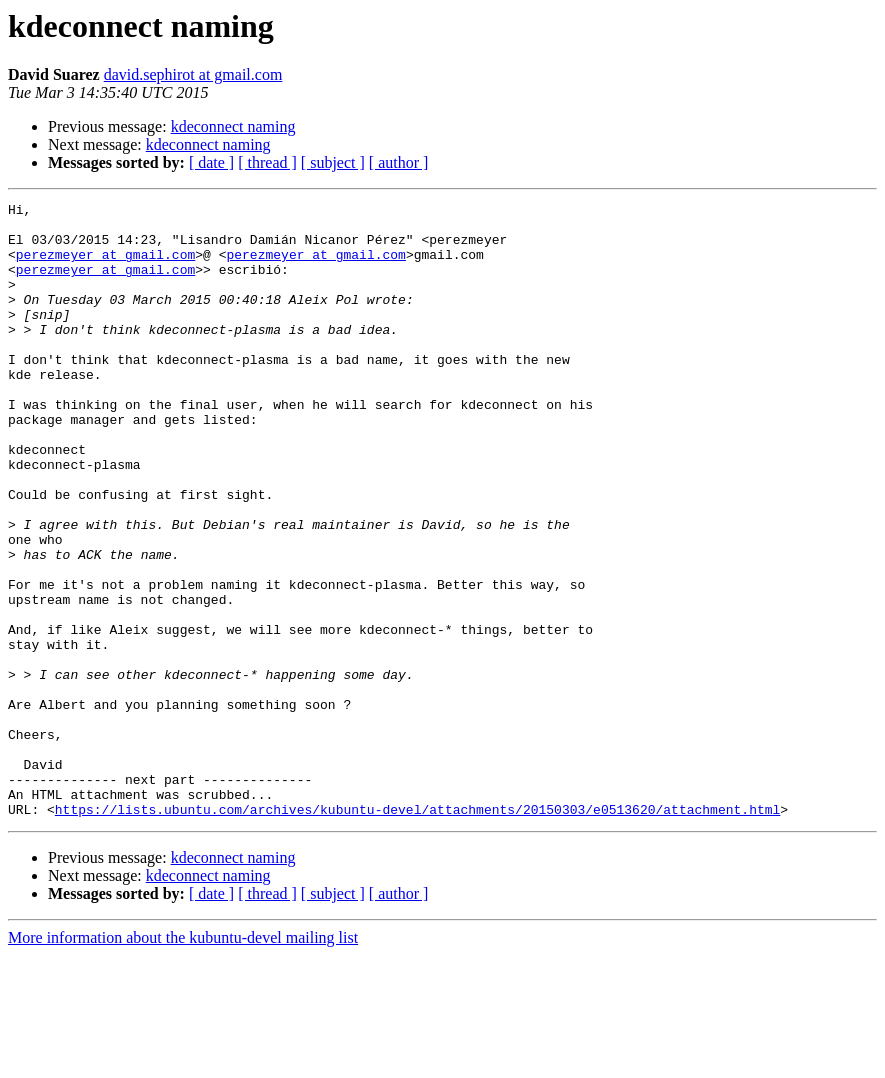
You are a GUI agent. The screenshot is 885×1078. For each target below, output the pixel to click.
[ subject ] (333, 162)
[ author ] (399, 162)
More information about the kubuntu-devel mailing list (183, 1060)
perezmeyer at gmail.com (105, 266)
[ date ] (211, 162)
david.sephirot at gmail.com (193, 74)
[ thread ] (267, 162)
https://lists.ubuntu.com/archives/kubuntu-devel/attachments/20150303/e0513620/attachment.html (417, 932)
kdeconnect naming (233, 126)
